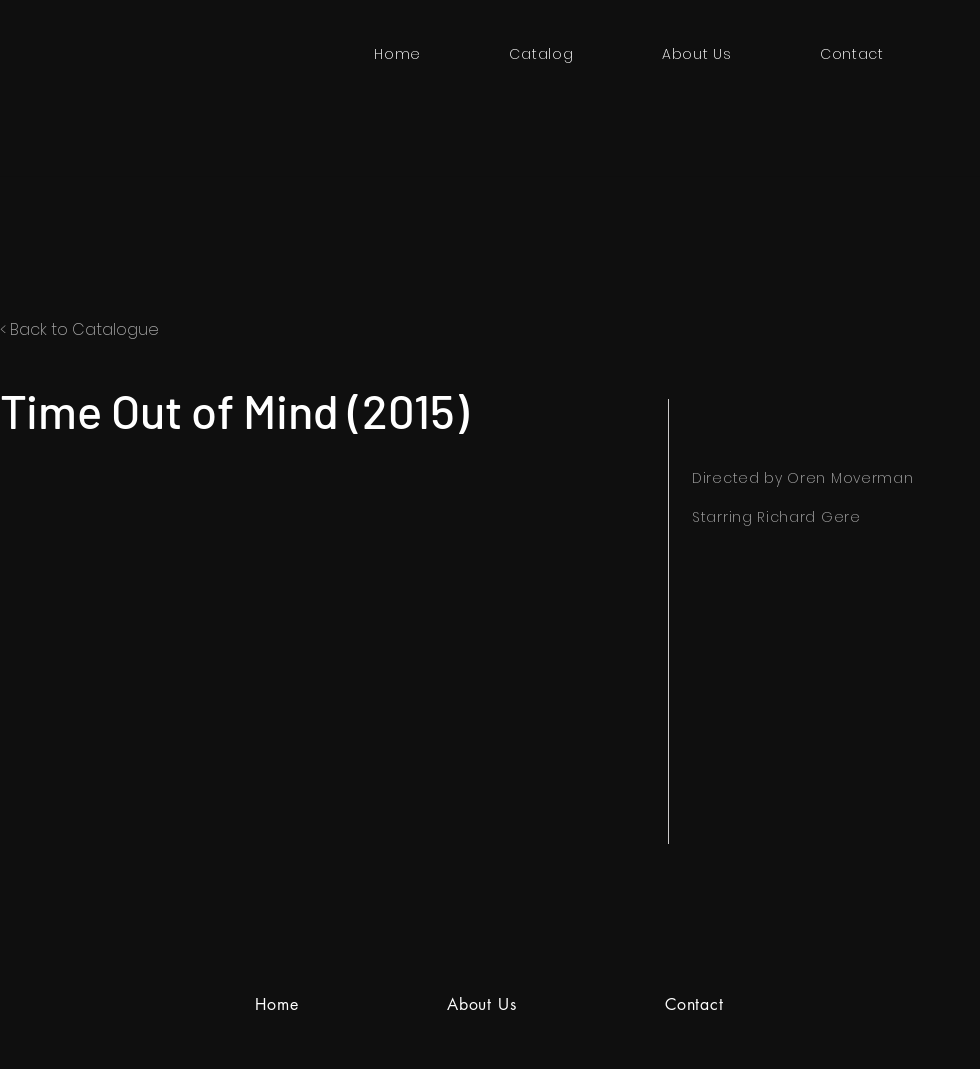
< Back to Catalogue (79, 329)
